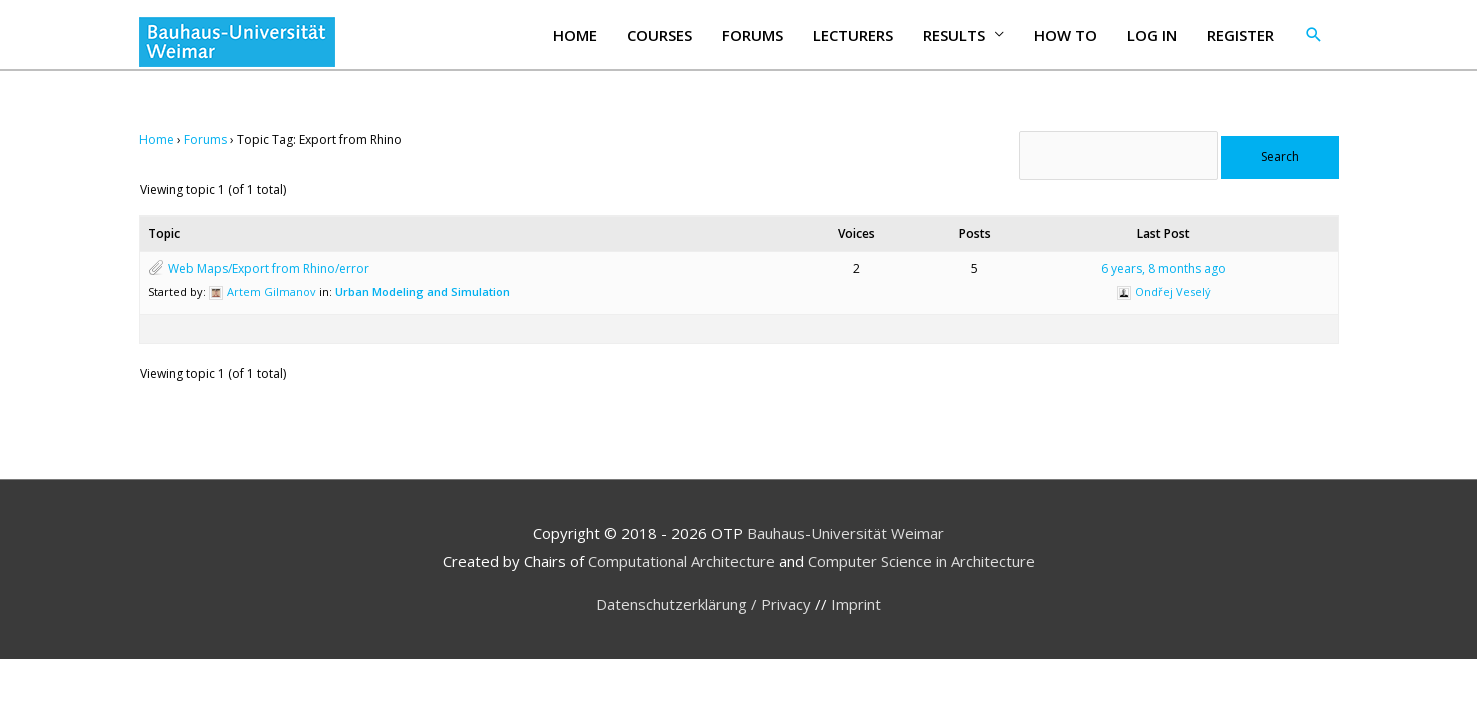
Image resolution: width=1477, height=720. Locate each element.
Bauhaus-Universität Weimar (845, 533)
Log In (1152, 35)
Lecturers (853, 35)
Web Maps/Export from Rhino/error (268, 268)
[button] (1314, 35)
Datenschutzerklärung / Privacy (705, 604)
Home (575, 35)
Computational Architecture (681, 561)
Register (1240, 35)
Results (954, 35)
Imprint (856, 604)
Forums (752, 35)
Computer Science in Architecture (921, 561)
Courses (659, 35)
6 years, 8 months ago (1163, 268)
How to (1065, 35)
